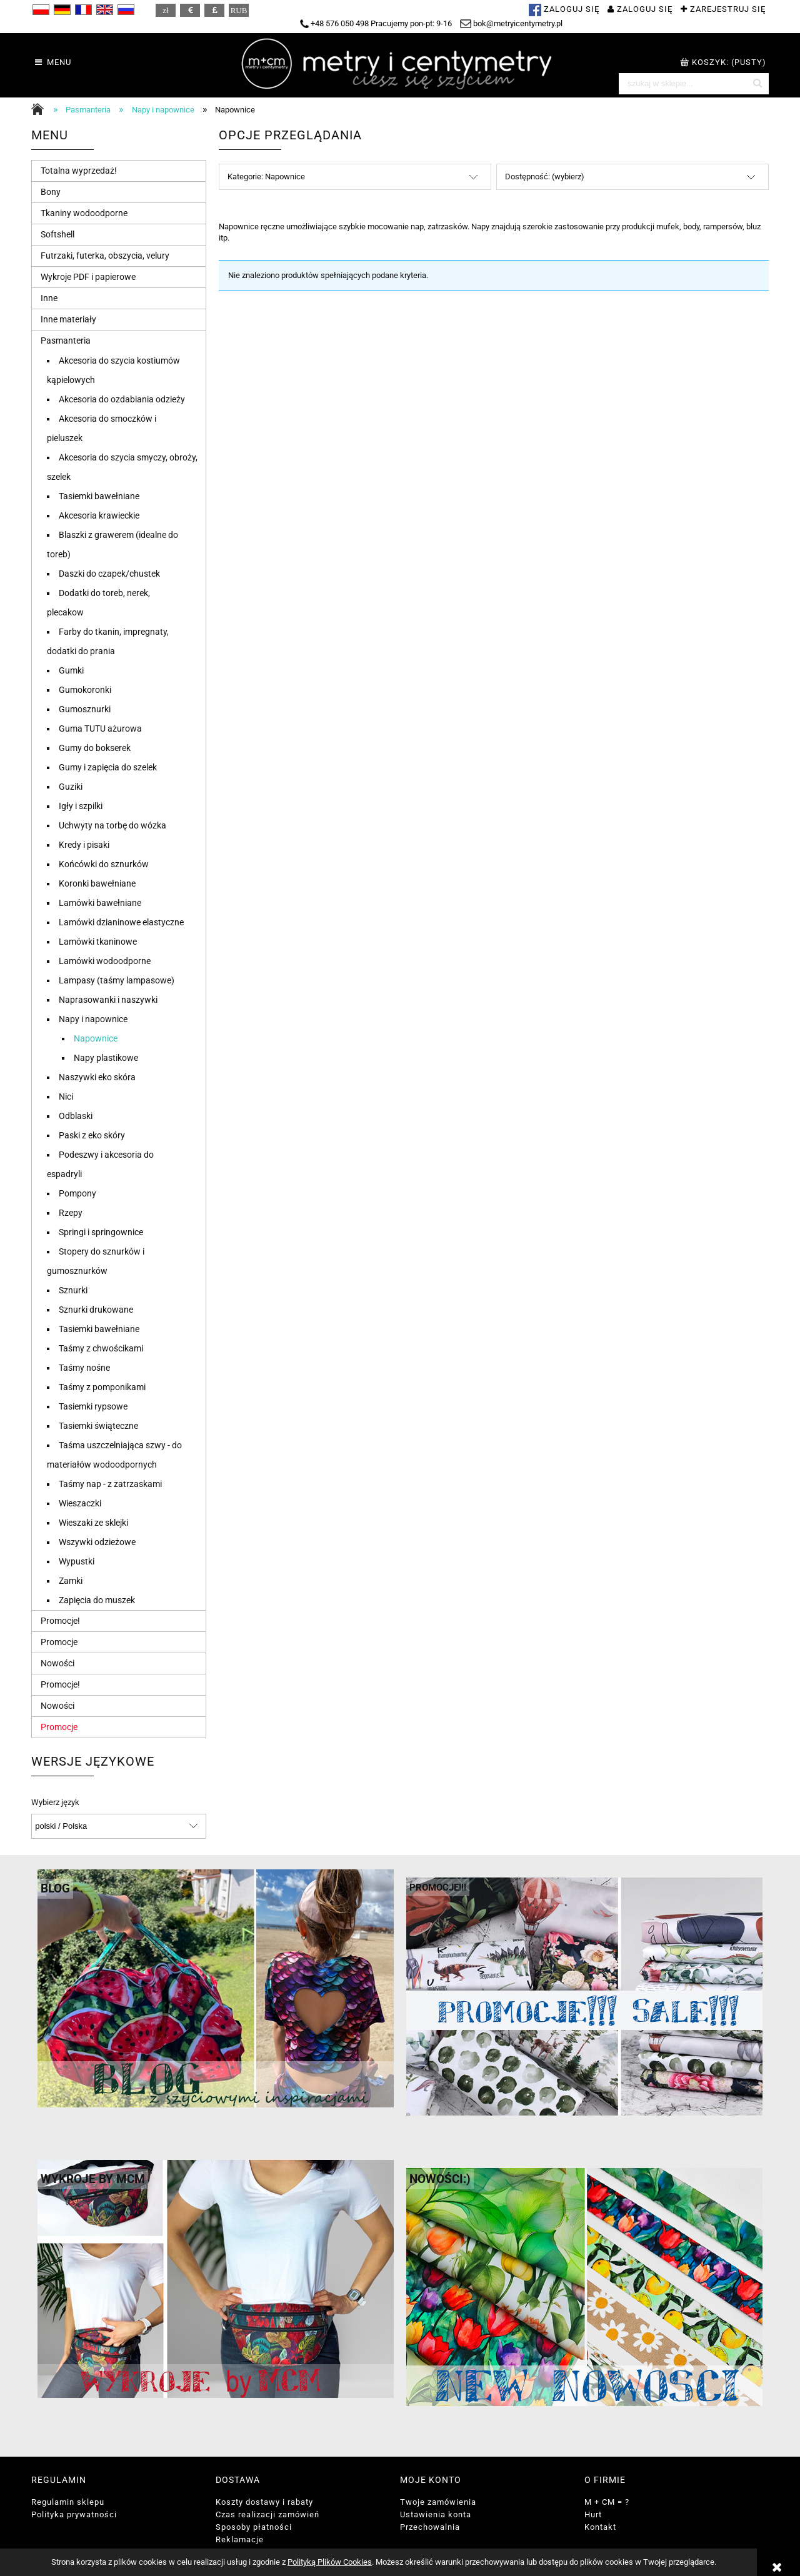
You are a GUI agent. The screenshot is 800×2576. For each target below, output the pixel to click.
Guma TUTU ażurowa (100, 729)
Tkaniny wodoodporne (84, 213)
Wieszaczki (80, 1503)
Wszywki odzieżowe (97, 1542)
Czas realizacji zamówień (267, 2514)
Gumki (71, 670)
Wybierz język (55, 1802)
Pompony (77, 1193)
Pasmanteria (66, 341)
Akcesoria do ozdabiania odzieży (122, 399)
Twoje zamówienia (438, 2502)
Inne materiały (68, 319)
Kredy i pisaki (84, 845)
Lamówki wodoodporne (105, 961)
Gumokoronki (85, 690)
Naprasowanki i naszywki (108, 1000)
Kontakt (600, 2527)
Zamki (70, 1581)
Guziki (70, 787)
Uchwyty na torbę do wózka (112, 825)
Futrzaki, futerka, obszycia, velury (105, 256)
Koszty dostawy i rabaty (264, 2502)
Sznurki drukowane (96, 1310)
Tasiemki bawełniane (99, 496)
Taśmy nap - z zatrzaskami (110, 1484)
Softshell (57, 234)
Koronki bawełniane (97, 883)
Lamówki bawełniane (100, 903)
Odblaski (75, 1116)
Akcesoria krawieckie (99, 515)
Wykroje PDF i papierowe (88, 277)
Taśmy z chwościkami (101, 1348)
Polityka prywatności (74, 2514)
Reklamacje (240, 2539)
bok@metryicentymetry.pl (511, 23)
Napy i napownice (93, 1019)
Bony (51, 192)
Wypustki (76, 1561)
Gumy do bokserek (95, 748)
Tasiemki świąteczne (98, 1426)
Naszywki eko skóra (97, 1077)
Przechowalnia (430, 2527)
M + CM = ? (606, 2502)
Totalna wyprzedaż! (79, 171)
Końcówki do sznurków (104, 864)
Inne (49, 298)
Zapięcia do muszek (97, 1600)
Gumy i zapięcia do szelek (108, 767)
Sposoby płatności (254, 2527)
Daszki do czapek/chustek (109, 574)
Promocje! (60, 1621)
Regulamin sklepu (67, 2502)
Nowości (57, 1663)
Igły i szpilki (80, 806)
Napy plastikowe (106, 1058)
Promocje (59, 1642)
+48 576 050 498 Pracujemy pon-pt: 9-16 (376, 23)
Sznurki (73, 1290)
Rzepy (70, 1213)
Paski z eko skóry (92, 1135)
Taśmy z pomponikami (102, 1387)
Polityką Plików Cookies (330, 2562)
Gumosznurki (85, 709)
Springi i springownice (101, 1232)
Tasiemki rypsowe (93, 1406)
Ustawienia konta (435, 2514)
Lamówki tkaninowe (98, 942)
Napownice (96, 1038)
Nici (66, 1097)
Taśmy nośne (84, 1368)
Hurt (593, 2514)
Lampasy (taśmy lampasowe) (116, 980)
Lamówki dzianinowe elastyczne (121, 922)
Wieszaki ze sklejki (93, 1523)
